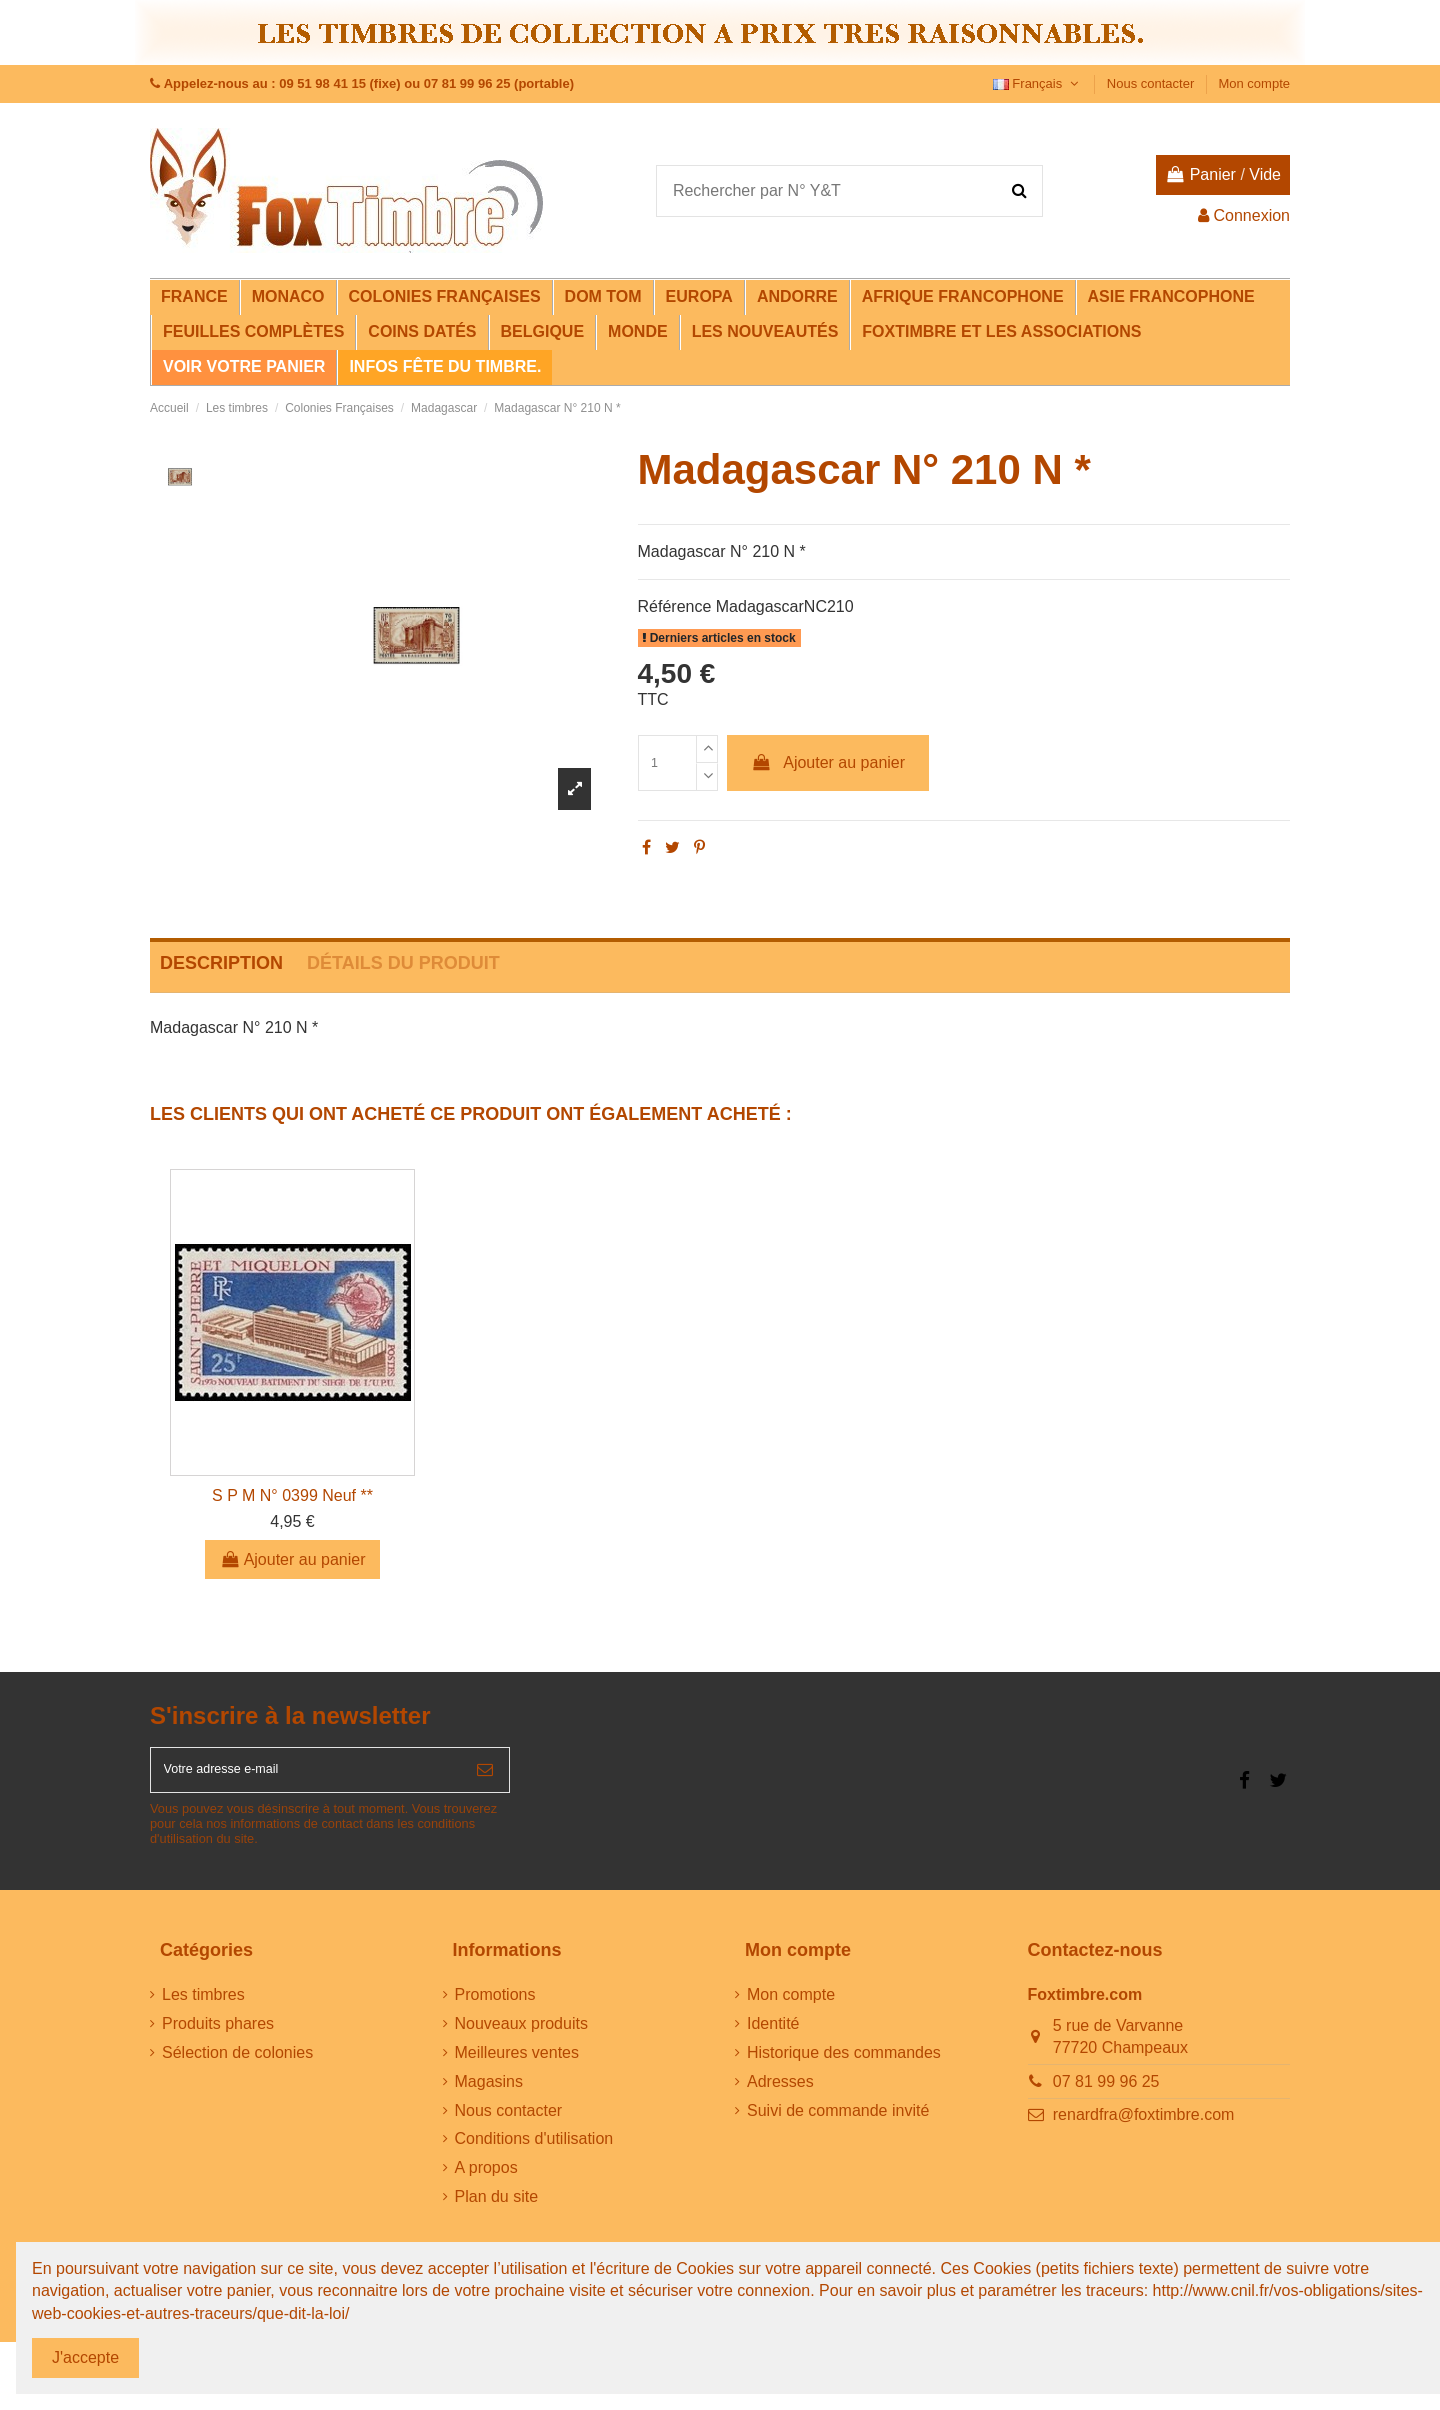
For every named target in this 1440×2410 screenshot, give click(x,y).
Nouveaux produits (521, 2035)
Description (221, 963)
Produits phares (218, 2035)
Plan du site (497, 2208)
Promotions (495, 2007)
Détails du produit (403, 963)
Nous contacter (1152, 83)
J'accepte (85, 2357)
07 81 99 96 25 (1106, 2093)
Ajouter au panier (828, 762)
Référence (675, 606)
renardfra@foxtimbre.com (1144, 2127)
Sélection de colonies (237, 2064)
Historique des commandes (844, 2064)
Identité (773, 2035)
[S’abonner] (485, 1776)
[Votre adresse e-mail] (306, 1776)
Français (1038, 83)
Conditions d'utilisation (534, 2151)
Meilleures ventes (517, 2064)
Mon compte (1254, 83)
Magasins (489, 2093)
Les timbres (203, 2007)
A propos (486, 2179)
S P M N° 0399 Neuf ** (292, 1495)
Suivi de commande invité (838, 2122)
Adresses (780, 2093)
